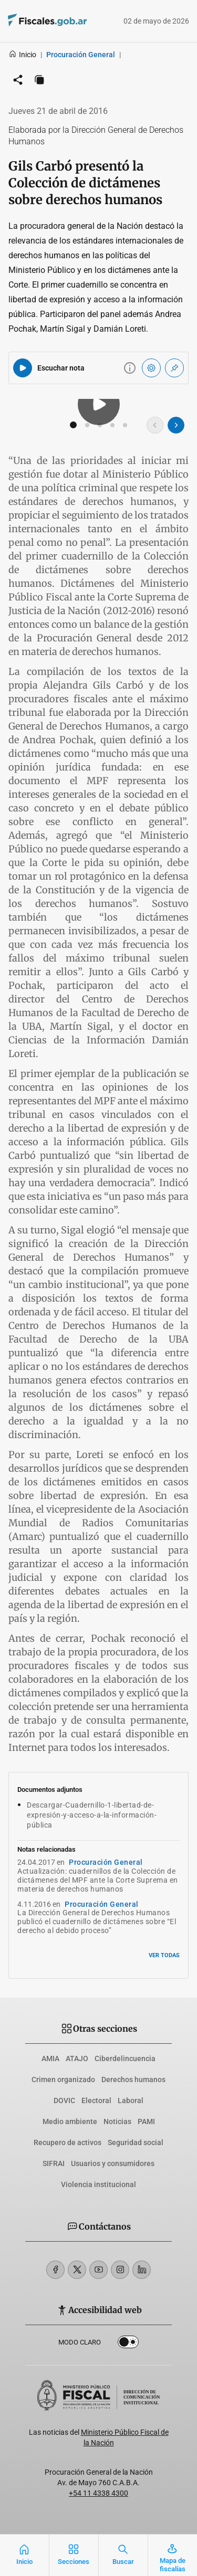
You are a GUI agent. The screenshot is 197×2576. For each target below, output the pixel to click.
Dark (128, 2344)
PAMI (146, 2121)
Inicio (22, 54)
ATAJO (77, 2058)
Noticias (117, 2121)
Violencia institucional (98, 2184)
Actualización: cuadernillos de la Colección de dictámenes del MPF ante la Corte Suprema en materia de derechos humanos (97, 1880)
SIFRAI (54, 2163)
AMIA (50, 2058)
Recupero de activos (67, 2142)
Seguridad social (135, 2142)
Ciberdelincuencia (125, 2058)
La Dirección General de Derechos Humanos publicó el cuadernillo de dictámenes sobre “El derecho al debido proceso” (96, 1921)
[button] (73, 425)
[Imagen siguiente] (176, 425)
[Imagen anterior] (155, 425)
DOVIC (64, 2100)
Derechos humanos (133, 2079)
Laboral (130, 2100)
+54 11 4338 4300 (98, 2493)
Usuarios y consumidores (112, 2163)
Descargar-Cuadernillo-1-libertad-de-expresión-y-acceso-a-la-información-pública (92, 1815)
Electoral (96, 2100)
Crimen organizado (63, 2079)
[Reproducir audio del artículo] (22, 367)
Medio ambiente (70, 2121)
